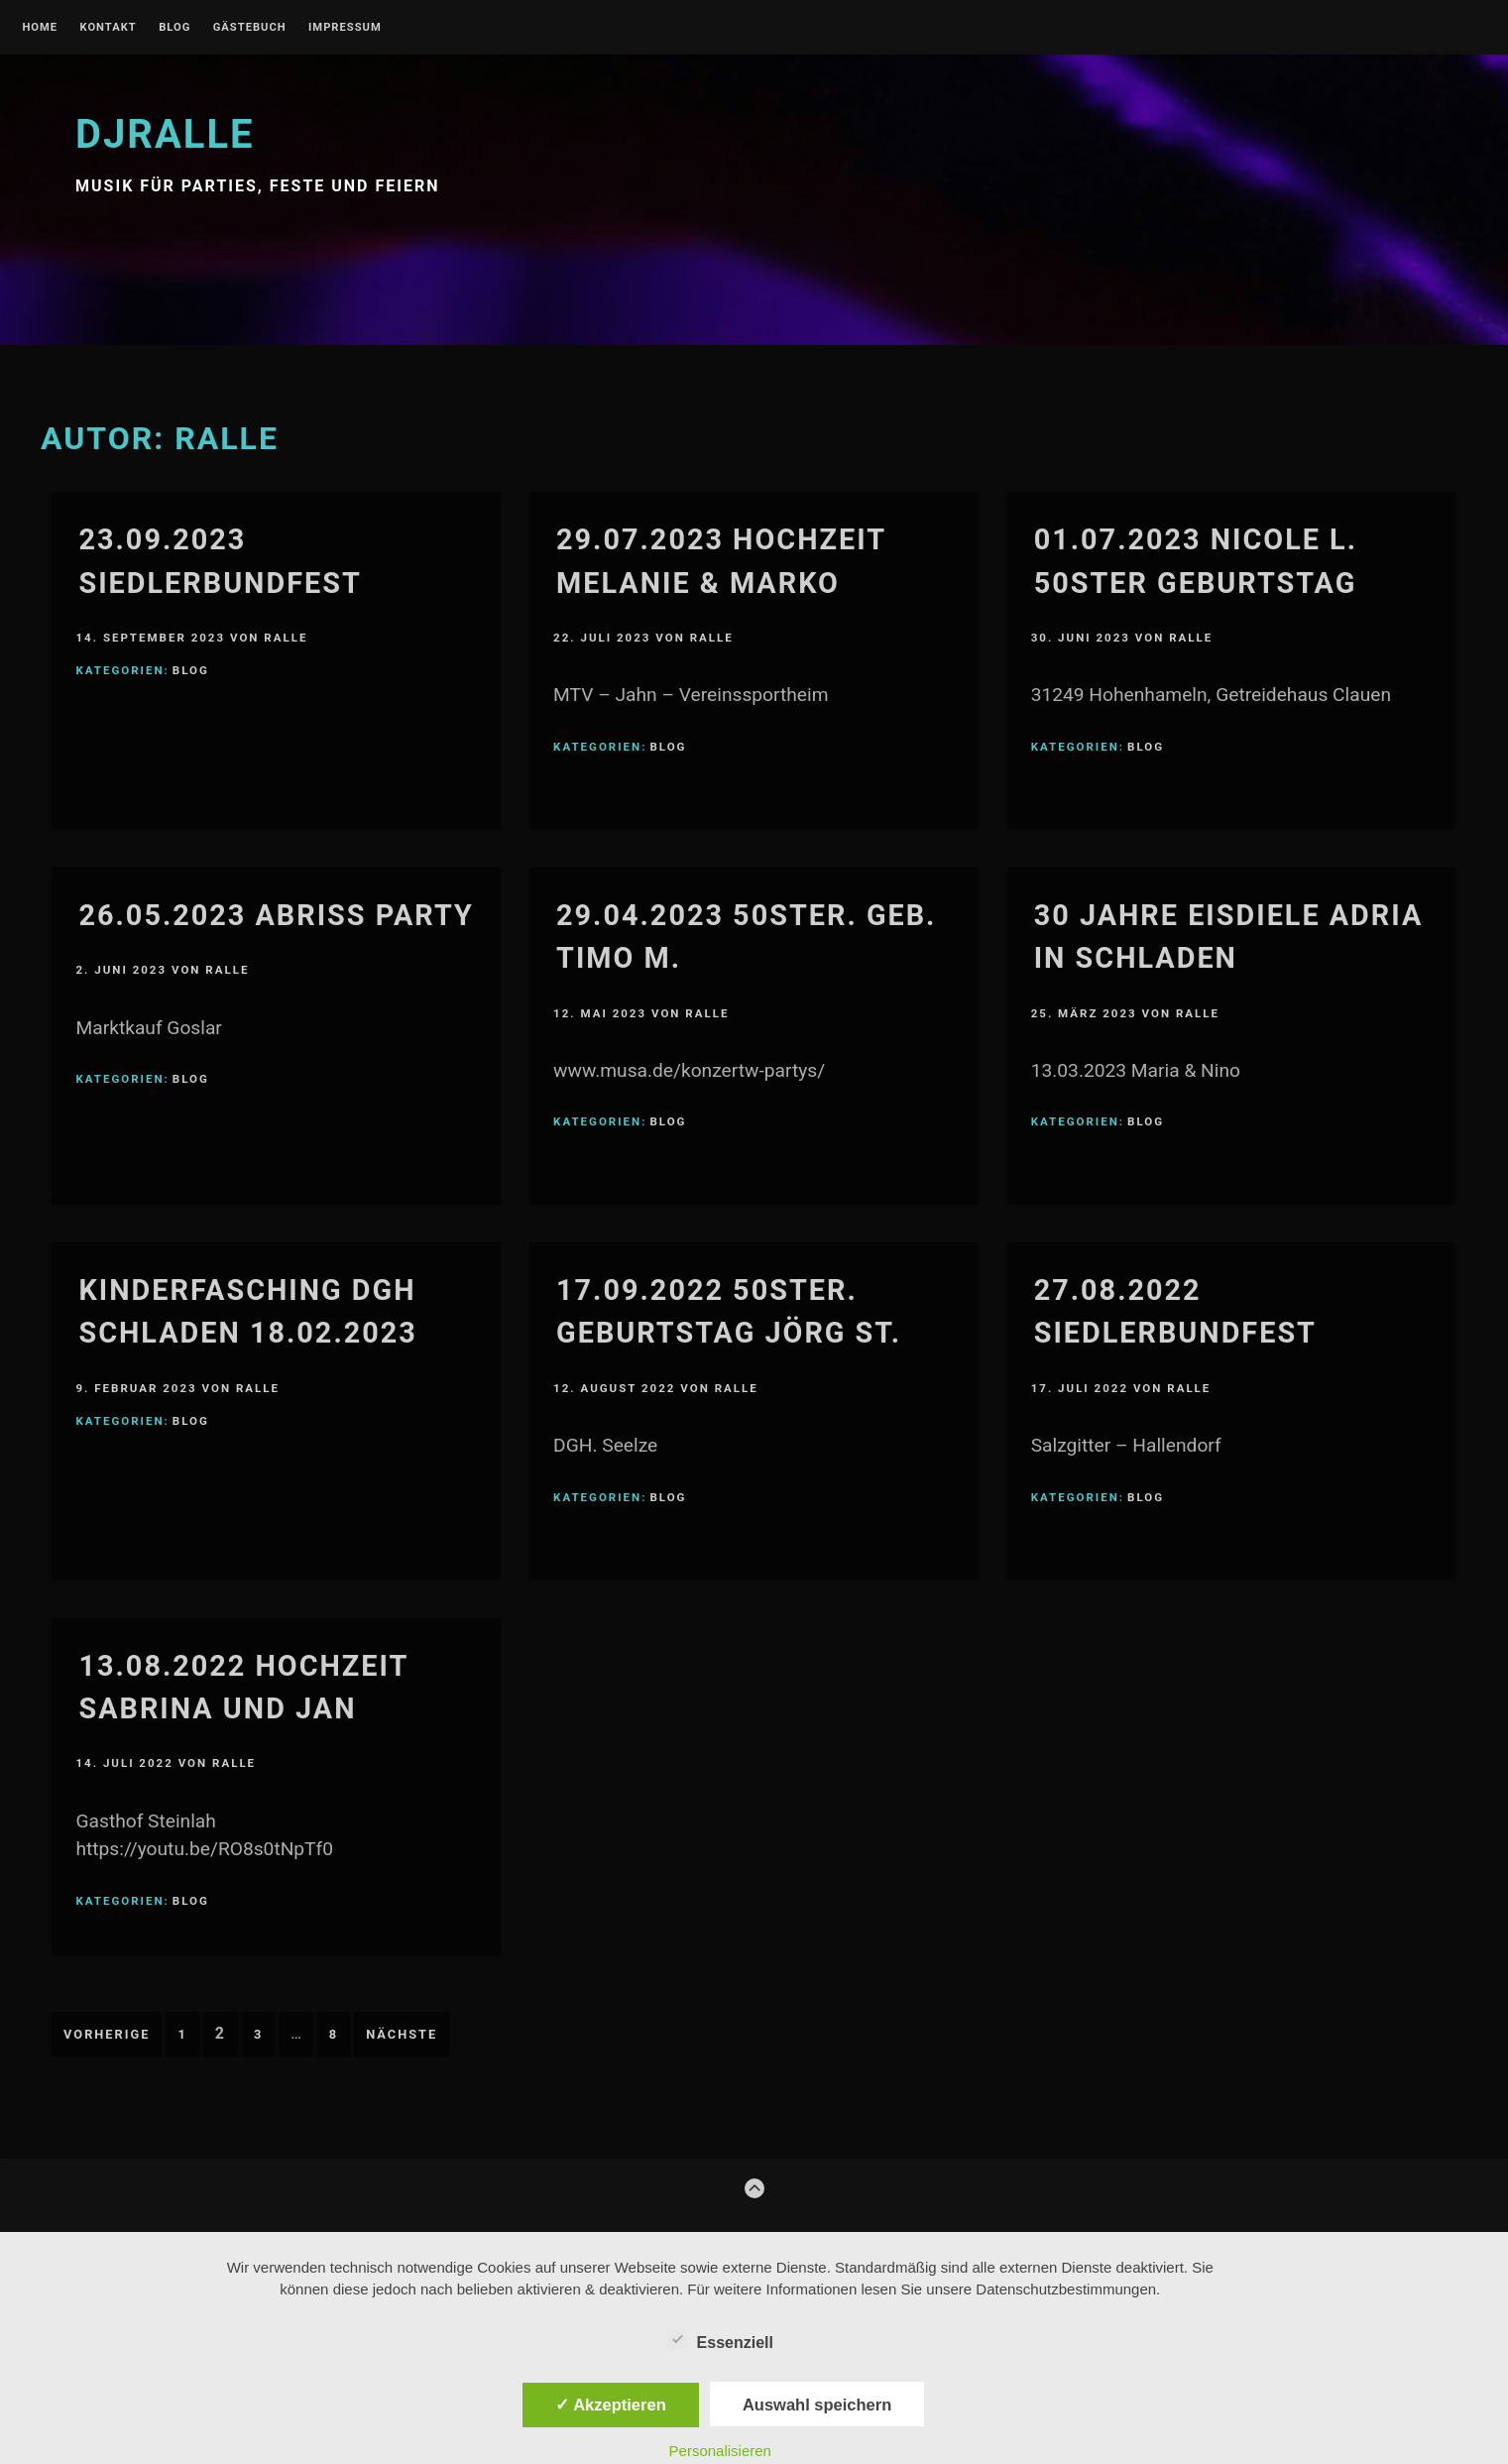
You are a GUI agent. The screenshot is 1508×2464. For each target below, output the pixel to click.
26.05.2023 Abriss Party (275, 915)
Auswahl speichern (817, 2404)
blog (174, 28)
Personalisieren (720, 2450)
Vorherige (106, 2034)
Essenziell (720, 2339)
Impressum (345, 28)
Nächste (401, 2034)
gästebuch (250, 28)
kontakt (107, 28)
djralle (165, 134)
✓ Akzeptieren (610, 2404)
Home (40, 28)
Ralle (285, 638)
